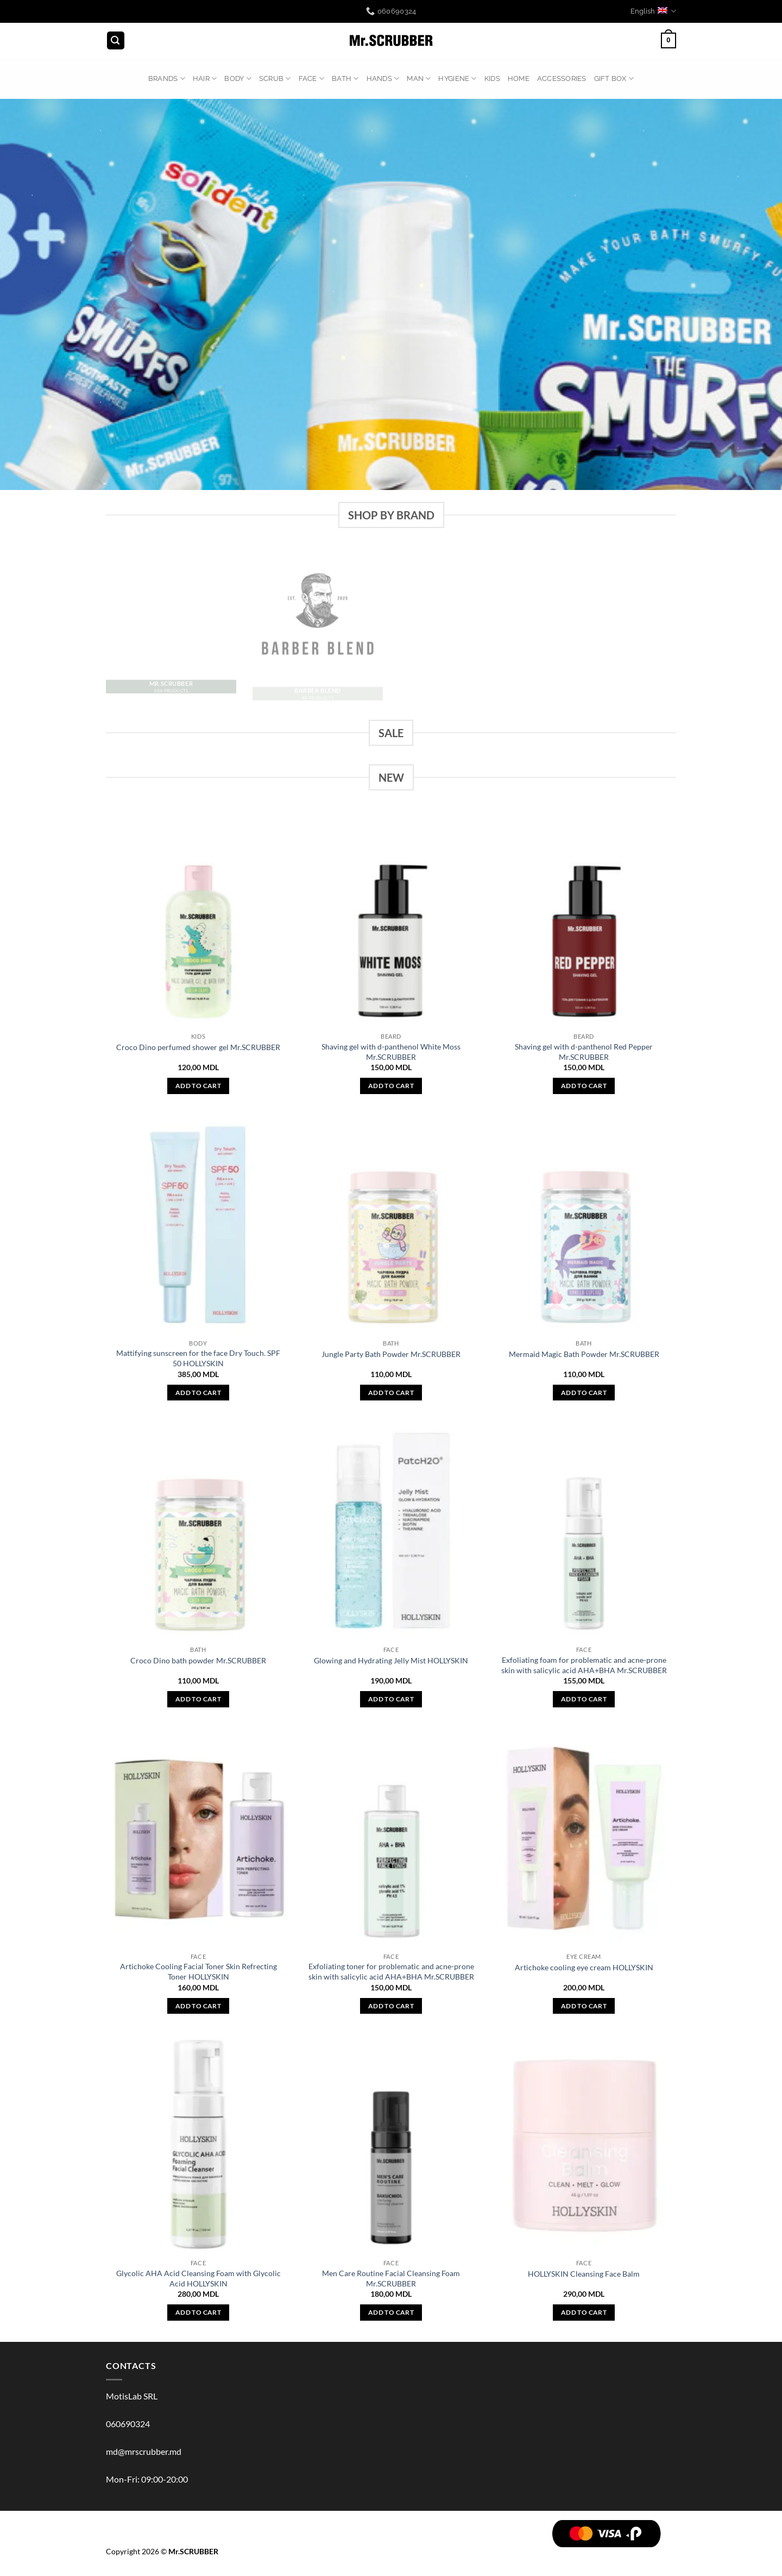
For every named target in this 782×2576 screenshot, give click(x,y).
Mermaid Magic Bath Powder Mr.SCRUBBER (584, 1354)
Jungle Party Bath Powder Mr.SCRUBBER (391, 1354)
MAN (419, 78)
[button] (115, 40)
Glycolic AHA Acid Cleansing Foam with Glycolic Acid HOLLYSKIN (198, 2278)
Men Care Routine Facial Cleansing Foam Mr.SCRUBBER (391, 2278)
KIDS (492, 78)
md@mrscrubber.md (143, 2451)
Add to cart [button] (198, 1085)
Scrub (275, 78)
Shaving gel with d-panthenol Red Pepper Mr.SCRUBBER (584, 1051)
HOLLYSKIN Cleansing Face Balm (584, 2273)
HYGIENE (457, 78)
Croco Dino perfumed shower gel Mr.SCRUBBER (198, 1047)
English (653, 11)
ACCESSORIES (561, 78)
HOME (518, 78)
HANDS (383, 78)
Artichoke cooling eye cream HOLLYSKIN (584, 1967)
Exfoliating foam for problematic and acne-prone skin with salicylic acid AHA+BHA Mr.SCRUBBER (584, 1665)
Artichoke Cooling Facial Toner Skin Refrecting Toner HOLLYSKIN (198, 1971)
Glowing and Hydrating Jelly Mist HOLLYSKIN (391, 1660)
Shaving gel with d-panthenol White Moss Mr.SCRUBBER (391, 1051)
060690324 (128, 2423)
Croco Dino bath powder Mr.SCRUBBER (198, 1660)
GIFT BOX (614, 78)
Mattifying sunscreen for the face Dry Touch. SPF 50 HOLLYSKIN (198, 1358)
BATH (345, 78)
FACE (311, 78)
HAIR (205, 78)
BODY (237, 78)
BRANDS (166, 78)
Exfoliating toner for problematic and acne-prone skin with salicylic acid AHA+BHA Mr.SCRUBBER (391, 1971)
